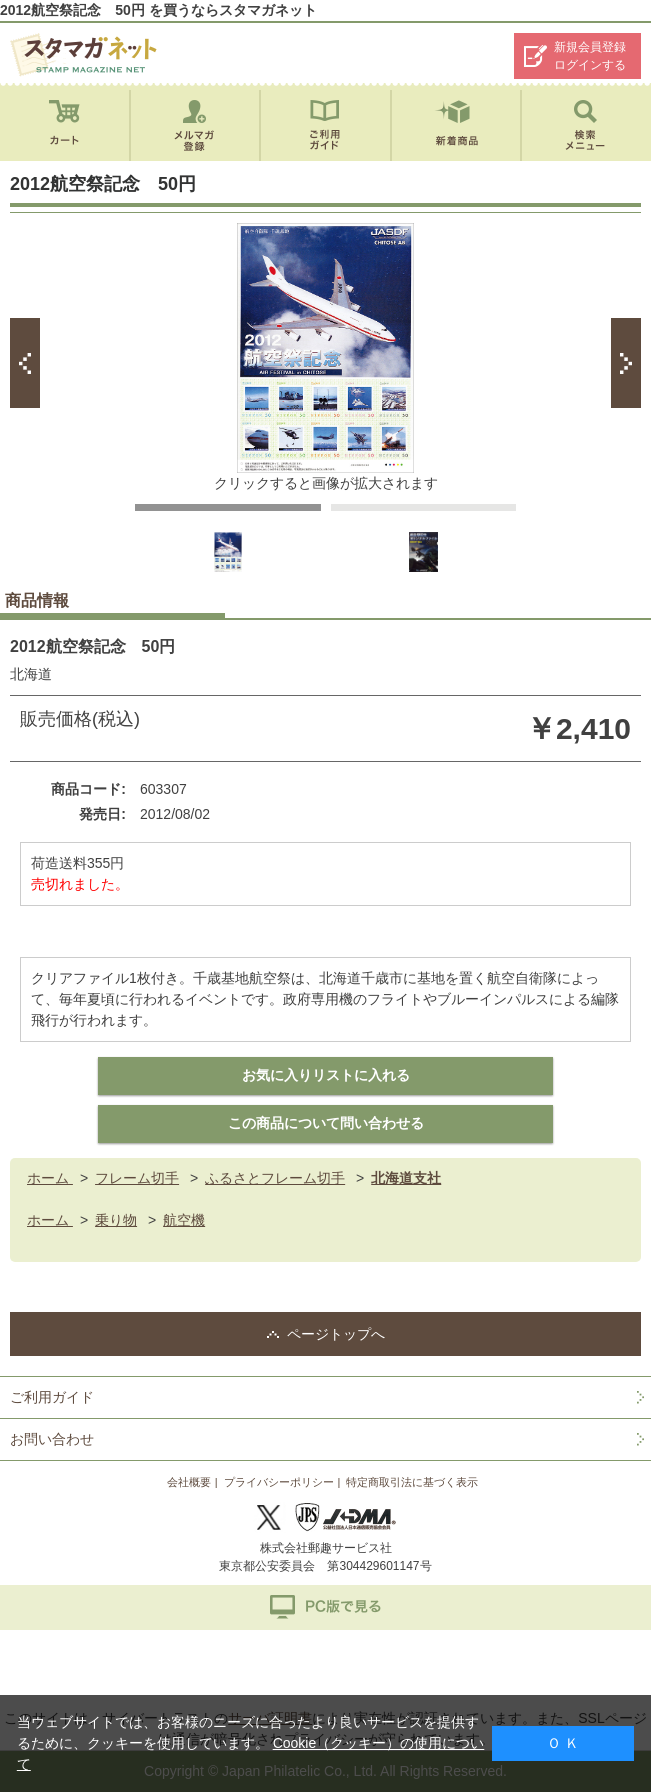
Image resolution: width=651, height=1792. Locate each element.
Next (626, 363)
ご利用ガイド (52, 1397)
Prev (25, 363)
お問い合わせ (52, 1439)
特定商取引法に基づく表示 (412, 1482)
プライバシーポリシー (279, 1482)
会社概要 (189, 1482)
